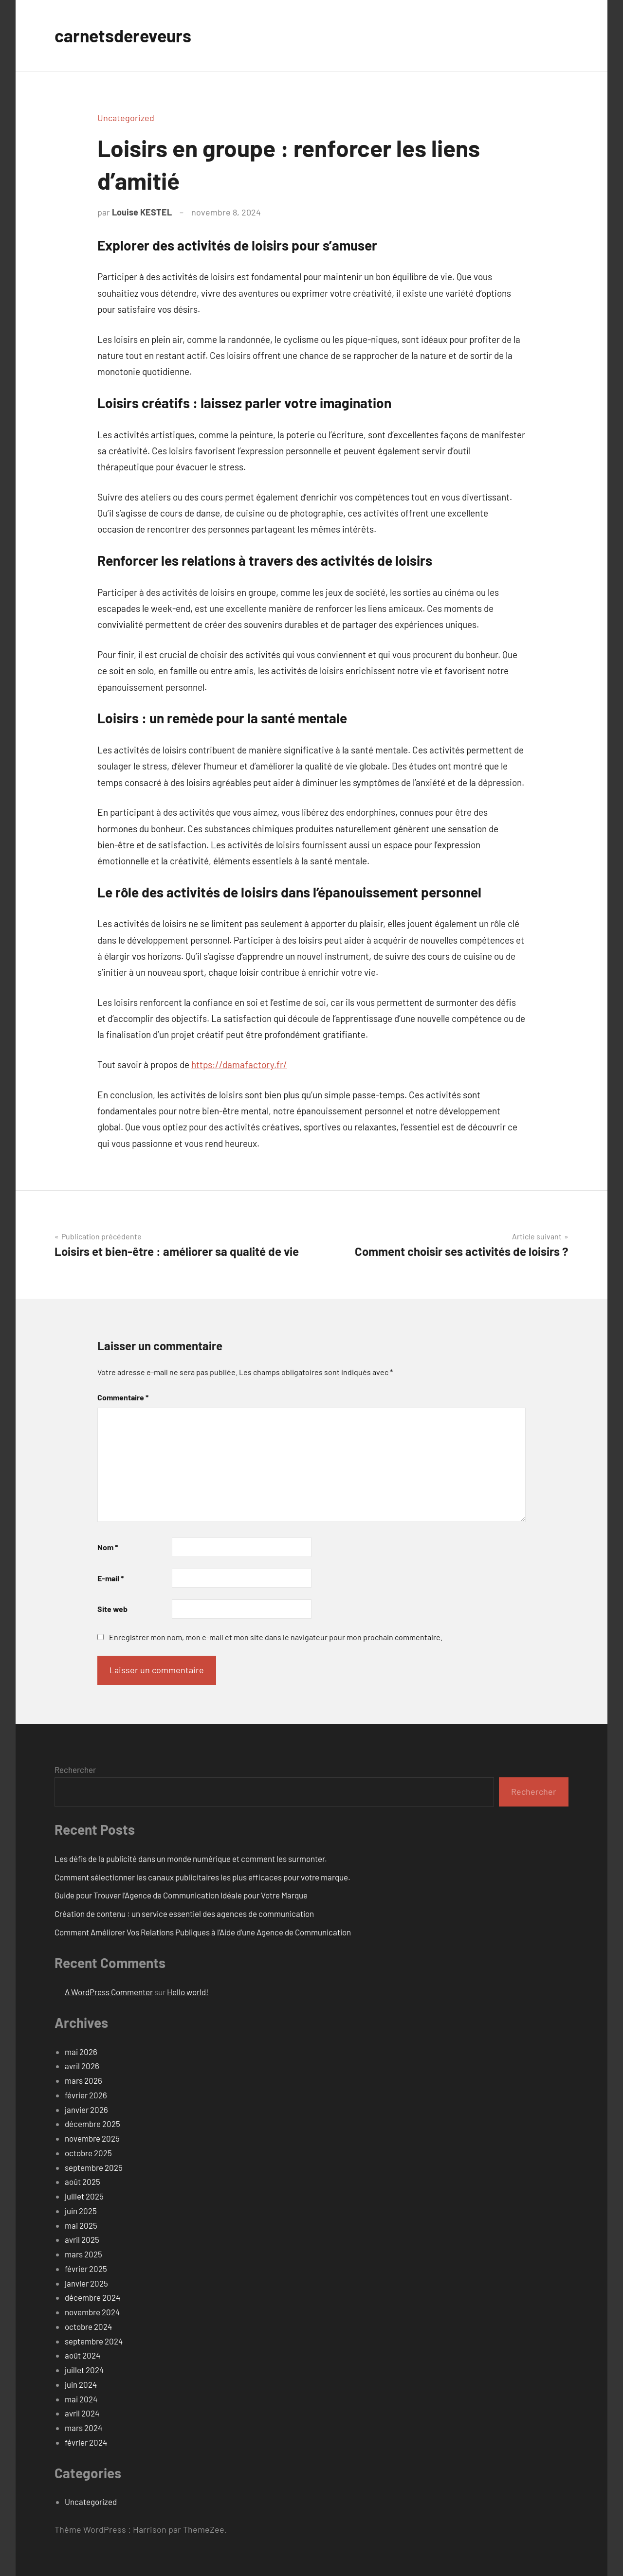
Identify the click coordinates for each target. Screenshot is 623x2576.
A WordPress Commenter (109, 1992)
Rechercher (75, 1769)
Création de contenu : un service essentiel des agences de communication (184, 1913)
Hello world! (187, 1992)
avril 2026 (82, 2066)
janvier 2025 (86, 2283)
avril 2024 (82, 2413)
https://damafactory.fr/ (239, 1064)
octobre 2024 (88, 2326)
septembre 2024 (94, 2341)
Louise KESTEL (142, 212)
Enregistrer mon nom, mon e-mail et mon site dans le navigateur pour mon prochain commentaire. (275, 1637)
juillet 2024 (84, 2370)
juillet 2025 (84, 2196)
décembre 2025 (92, 2124)
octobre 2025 (88, 2153)
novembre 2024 (92, 2312)
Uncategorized (125, 117)
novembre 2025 (92, 2138)
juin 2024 (81, 2384)
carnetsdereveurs (124, 35)
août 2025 (82, 2181)
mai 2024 (81, 2399)
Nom (107, 1547)
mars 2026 (83, 2080)
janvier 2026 (86, 2109)
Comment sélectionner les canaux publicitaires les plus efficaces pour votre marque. (202, 1877)
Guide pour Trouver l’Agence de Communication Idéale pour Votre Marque (181, 1895)
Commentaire (122, 1397)
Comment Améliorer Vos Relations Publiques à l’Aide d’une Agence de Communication (203, 1932)
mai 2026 (81, 2052)
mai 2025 (81, 2225)
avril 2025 (82, 2239)
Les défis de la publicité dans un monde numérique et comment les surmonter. (191, 1858)
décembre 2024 (92, 2297)
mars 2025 (83, 2254)
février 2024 (86, 2442)
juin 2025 (81, 2211)
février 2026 (86, 2095)
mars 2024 (83, 2428)
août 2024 (82, 2355)
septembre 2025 (94, 2167)
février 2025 (86, 2268)
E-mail (110, 1578)
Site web (112, 1608)
